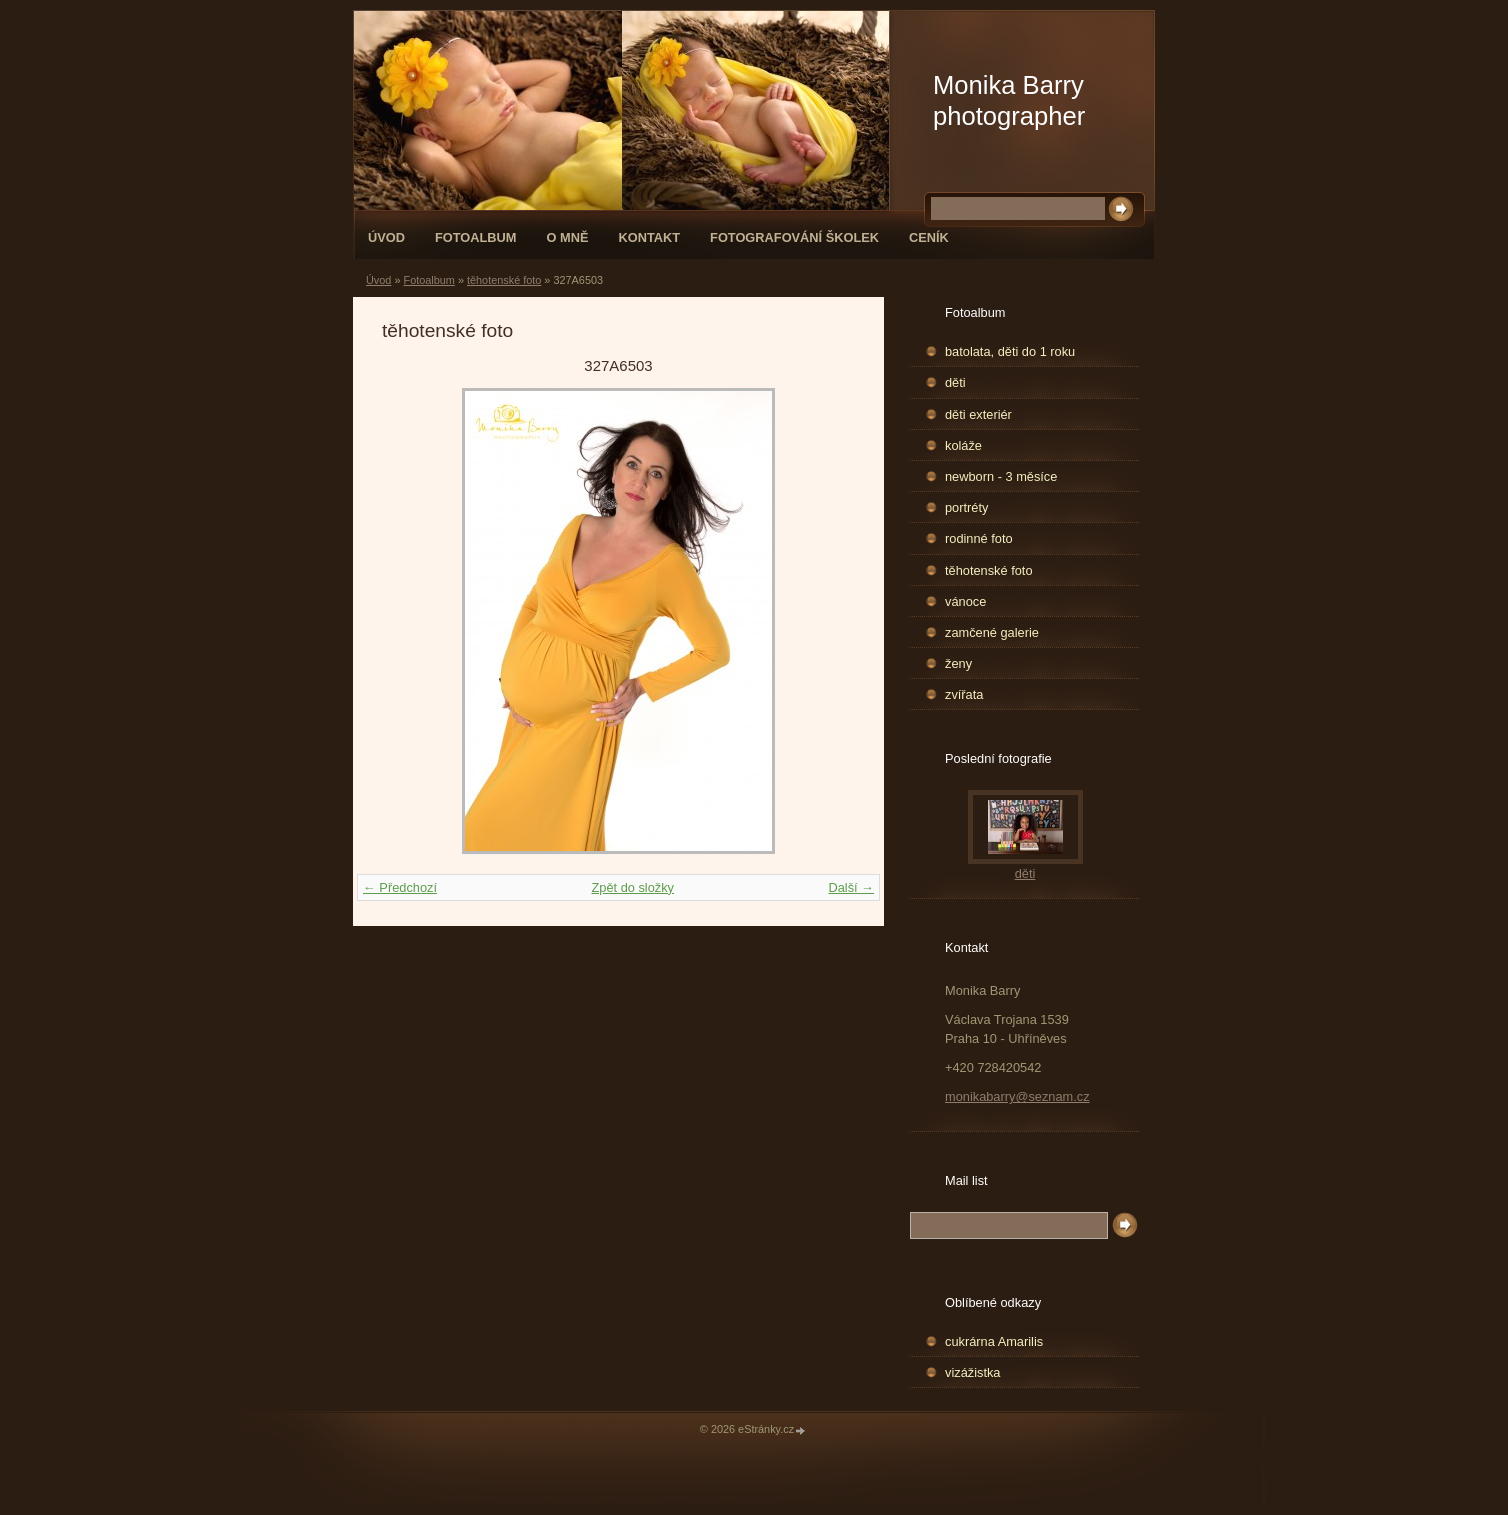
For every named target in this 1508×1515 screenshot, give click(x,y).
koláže (963, 445)
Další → (851, 887)
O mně (568, 237)
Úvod (386, 237)
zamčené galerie (992, 632)
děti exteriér (978, 414)
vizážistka (972, 1372)
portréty (966, 507)
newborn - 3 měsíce (1001, 476)
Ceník (929, 237)
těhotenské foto (504, 280)
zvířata (964, 694)
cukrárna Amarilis (994, 1341)
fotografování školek (794, 237)
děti (955, 382)
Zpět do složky (632, 887)
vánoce (965, 601)
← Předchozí (400, 887)
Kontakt (649, 237)
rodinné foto (979, 538)
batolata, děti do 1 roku (1010, 351)
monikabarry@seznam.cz (1017, 1096)
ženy (958, 663)
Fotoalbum (476, 237)
